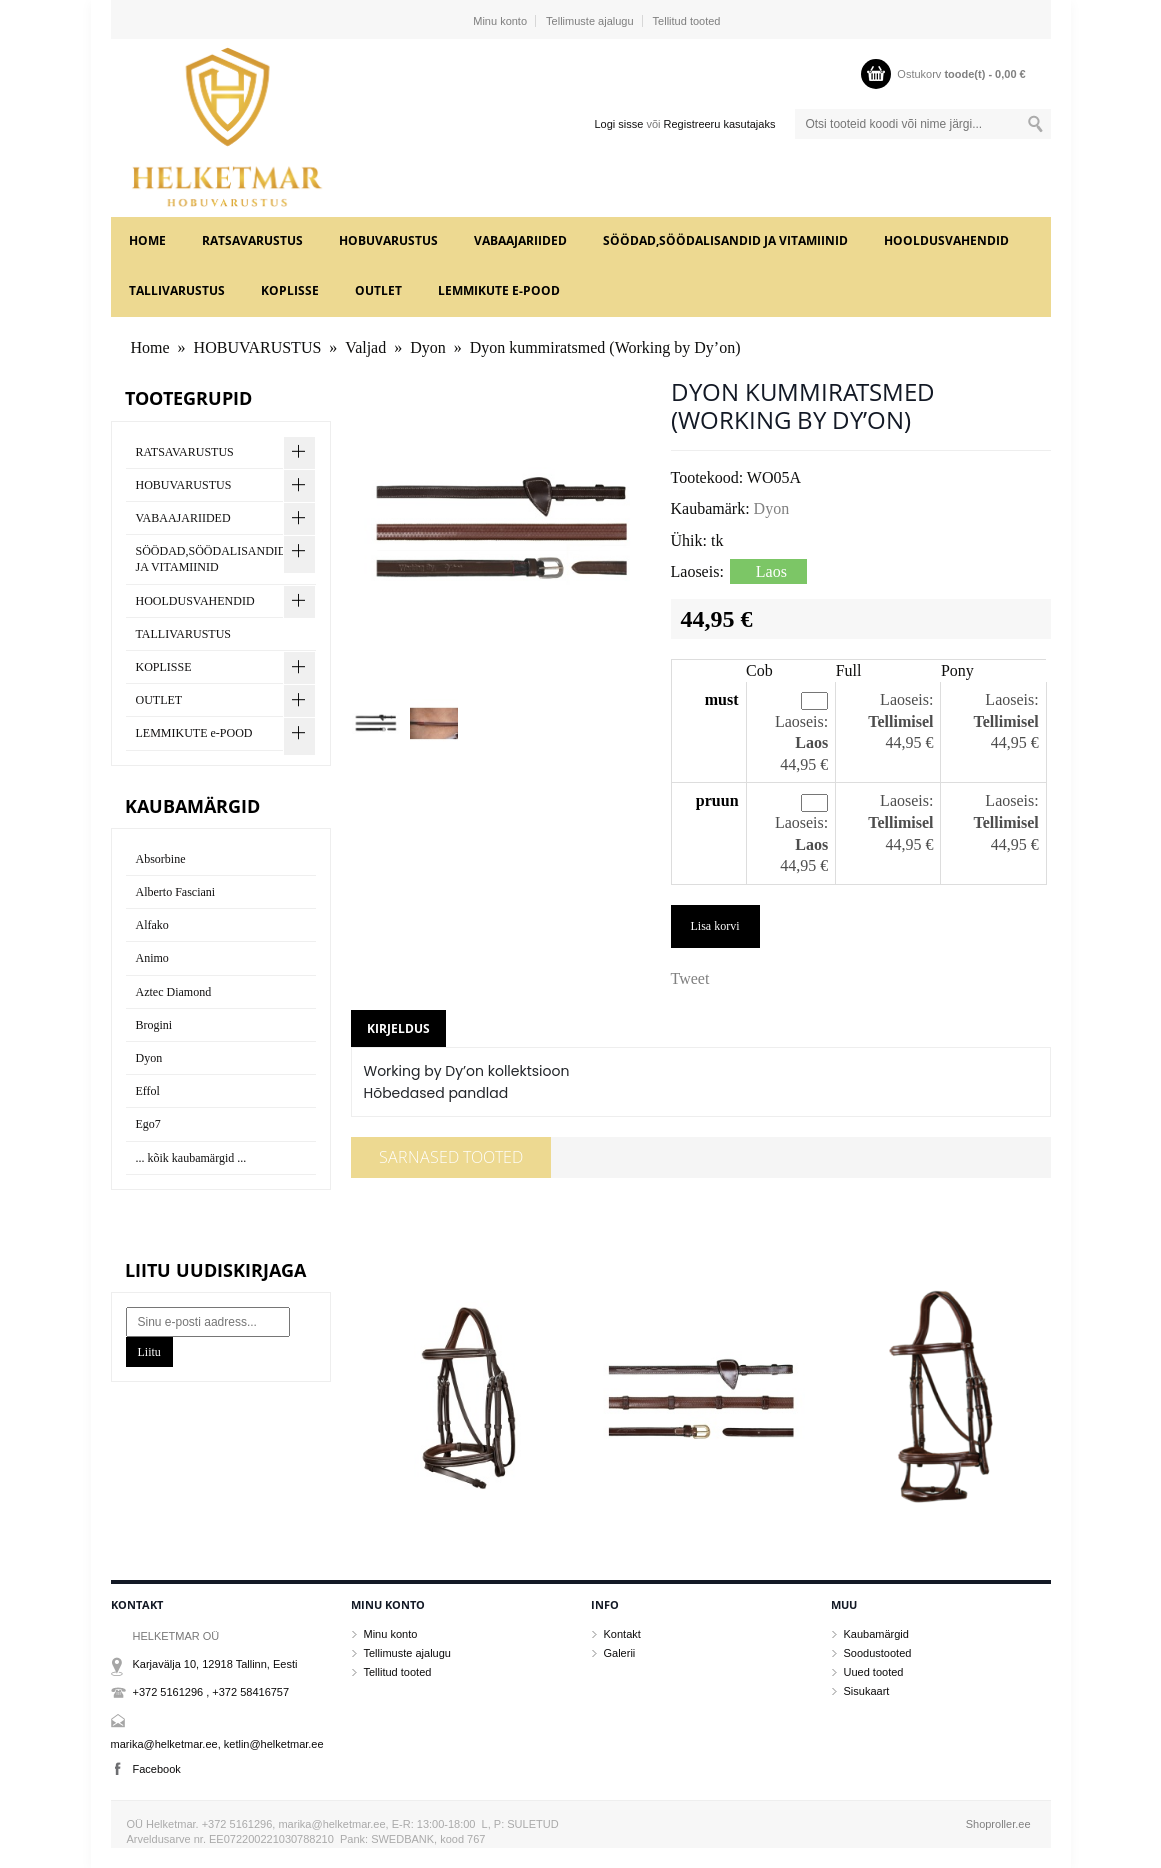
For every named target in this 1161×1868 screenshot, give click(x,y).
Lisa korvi (715, 926)
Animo (152, 958)
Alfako (152, 925)
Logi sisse (618, 124)
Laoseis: (801, 721)
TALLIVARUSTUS (177, 290)
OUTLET (378, 290)
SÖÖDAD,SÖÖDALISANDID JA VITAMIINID (725, 240)
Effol (148, 1091)
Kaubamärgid (876, 1634)
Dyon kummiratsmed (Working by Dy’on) (605, 347)
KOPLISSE (290, 290)
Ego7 (148, 1124)
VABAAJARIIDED (520, 240)
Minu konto (500, 21)
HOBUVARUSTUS (388, 240)
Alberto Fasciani (176, 892)
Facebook (157, 1769)
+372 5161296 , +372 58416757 (211, 1692)
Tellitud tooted (687, 21)
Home (147, 240)
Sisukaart (867, 1691)
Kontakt (622, 1634)
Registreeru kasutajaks (720, 124)
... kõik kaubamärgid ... (191, 1158)
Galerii (620, 1653)
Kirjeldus (398, 1028)
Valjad (365, 347)
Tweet (690, 978)
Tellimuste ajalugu (589, 21)
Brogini (154, 1025)
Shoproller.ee (998, 1824)
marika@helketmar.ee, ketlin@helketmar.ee (217, 1744)
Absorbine (161, 859)
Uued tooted (874, 1672)
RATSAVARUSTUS (252, 240)
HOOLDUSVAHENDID (946, 240)
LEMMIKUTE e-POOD (499, 290)
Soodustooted (878, 1653)
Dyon (428, 347)
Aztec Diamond (174, 992)
